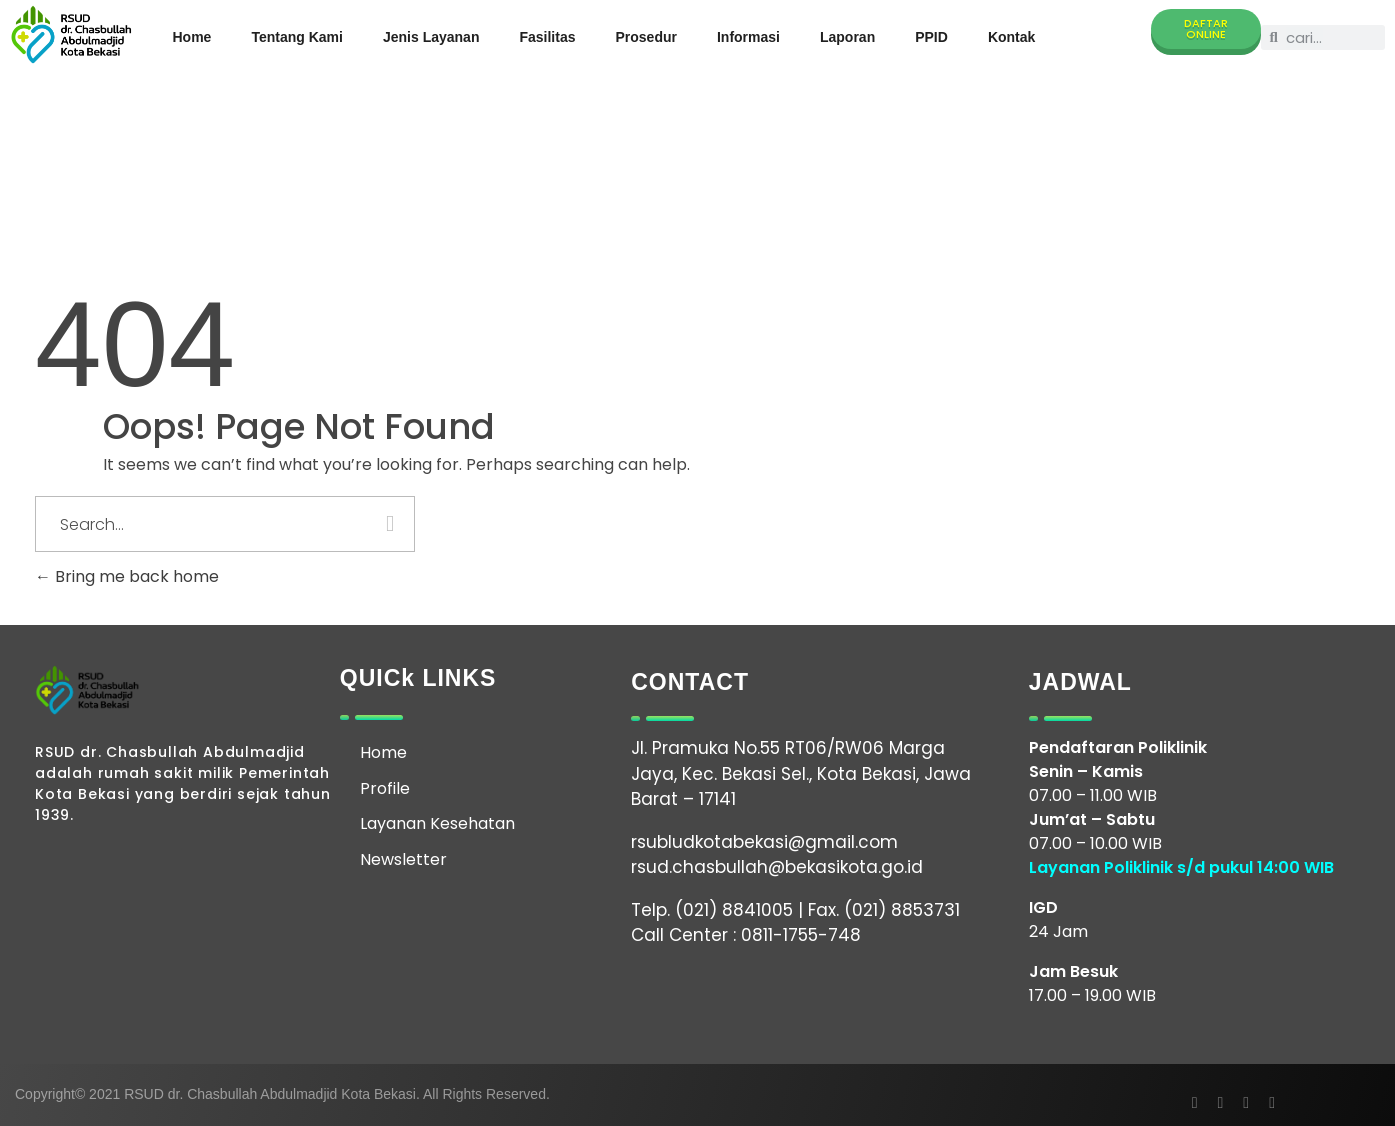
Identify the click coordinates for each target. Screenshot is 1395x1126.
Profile (385, 788)
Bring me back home (127, 576)
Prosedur (645, 37)
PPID (931, 37)
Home (192, 37)
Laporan (847, 37)
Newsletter (403, 859)
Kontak (1011, 37)
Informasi (748, 37)
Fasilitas (547, 37)
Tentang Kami (297, 37)
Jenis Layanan (431, 37)
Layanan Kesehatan (437, 823)
